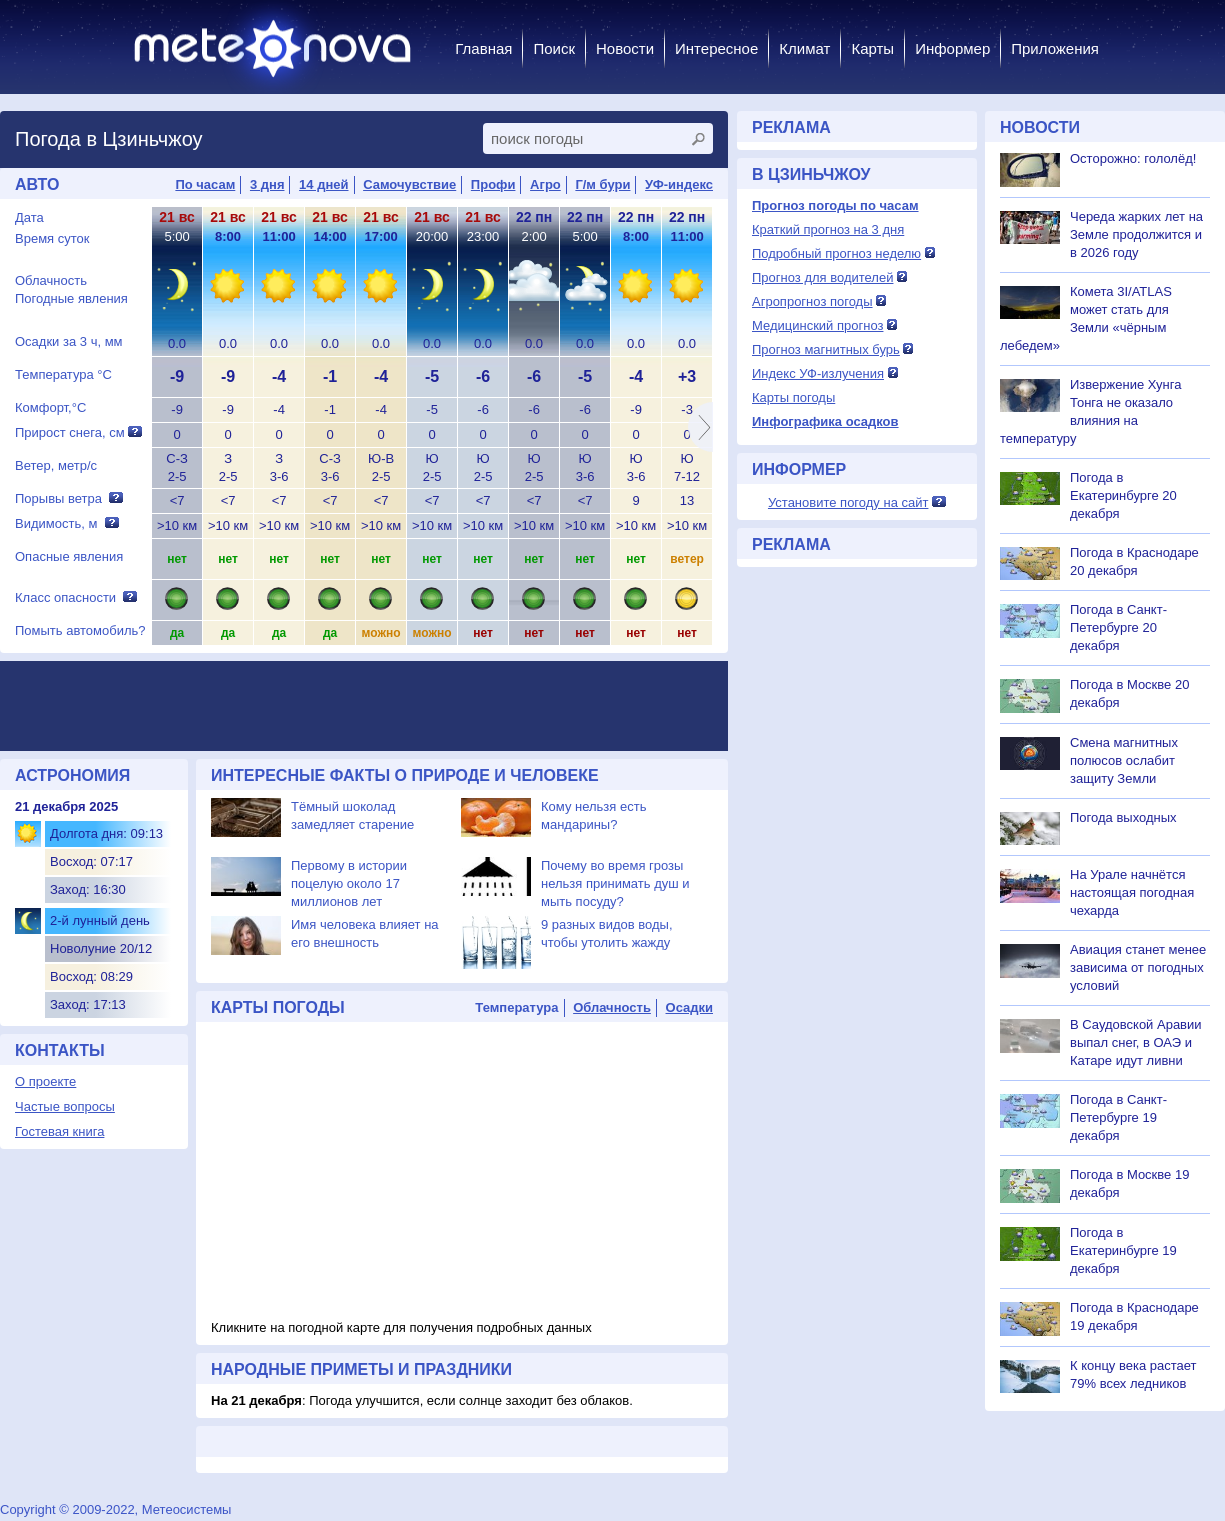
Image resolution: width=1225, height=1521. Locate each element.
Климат (804, 48)
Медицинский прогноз (817, 325)
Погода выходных (1123, 817)
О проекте (45, 1081)
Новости (625, 48)
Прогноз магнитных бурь (826, 349)
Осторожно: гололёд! (1133, 158)
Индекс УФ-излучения (818, 373)
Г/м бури (602, 184)
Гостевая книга (59, 1131)
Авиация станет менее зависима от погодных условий (1138, 967)
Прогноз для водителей (822, 277)
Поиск (554, 48)
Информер (952, 48)
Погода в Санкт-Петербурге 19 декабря (1118, 1117)
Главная (483, 48)
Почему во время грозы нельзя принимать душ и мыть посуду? (615, 883)
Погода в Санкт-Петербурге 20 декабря (1118, 627)
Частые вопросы (65, 1106)
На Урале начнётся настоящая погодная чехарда (1132, 892)
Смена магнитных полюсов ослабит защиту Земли (1124, 760)
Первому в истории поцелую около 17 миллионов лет (349, 883)
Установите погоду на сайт (848, 502)
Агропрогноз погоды (812, 301)
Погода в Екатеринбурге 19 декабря (1123, 1250)
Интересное (716, 48)
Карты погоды (793, 397)
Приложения (1055, 48)
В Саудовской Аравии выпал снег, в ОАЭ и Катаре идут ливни (1136, 1042)
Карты (872, 48)
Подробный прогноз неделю (836, 253)
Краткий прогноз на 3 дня (828, 229)
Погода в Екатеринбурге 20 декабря (1123, 495)
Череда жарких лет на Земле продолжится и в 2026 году (1136, 234)
